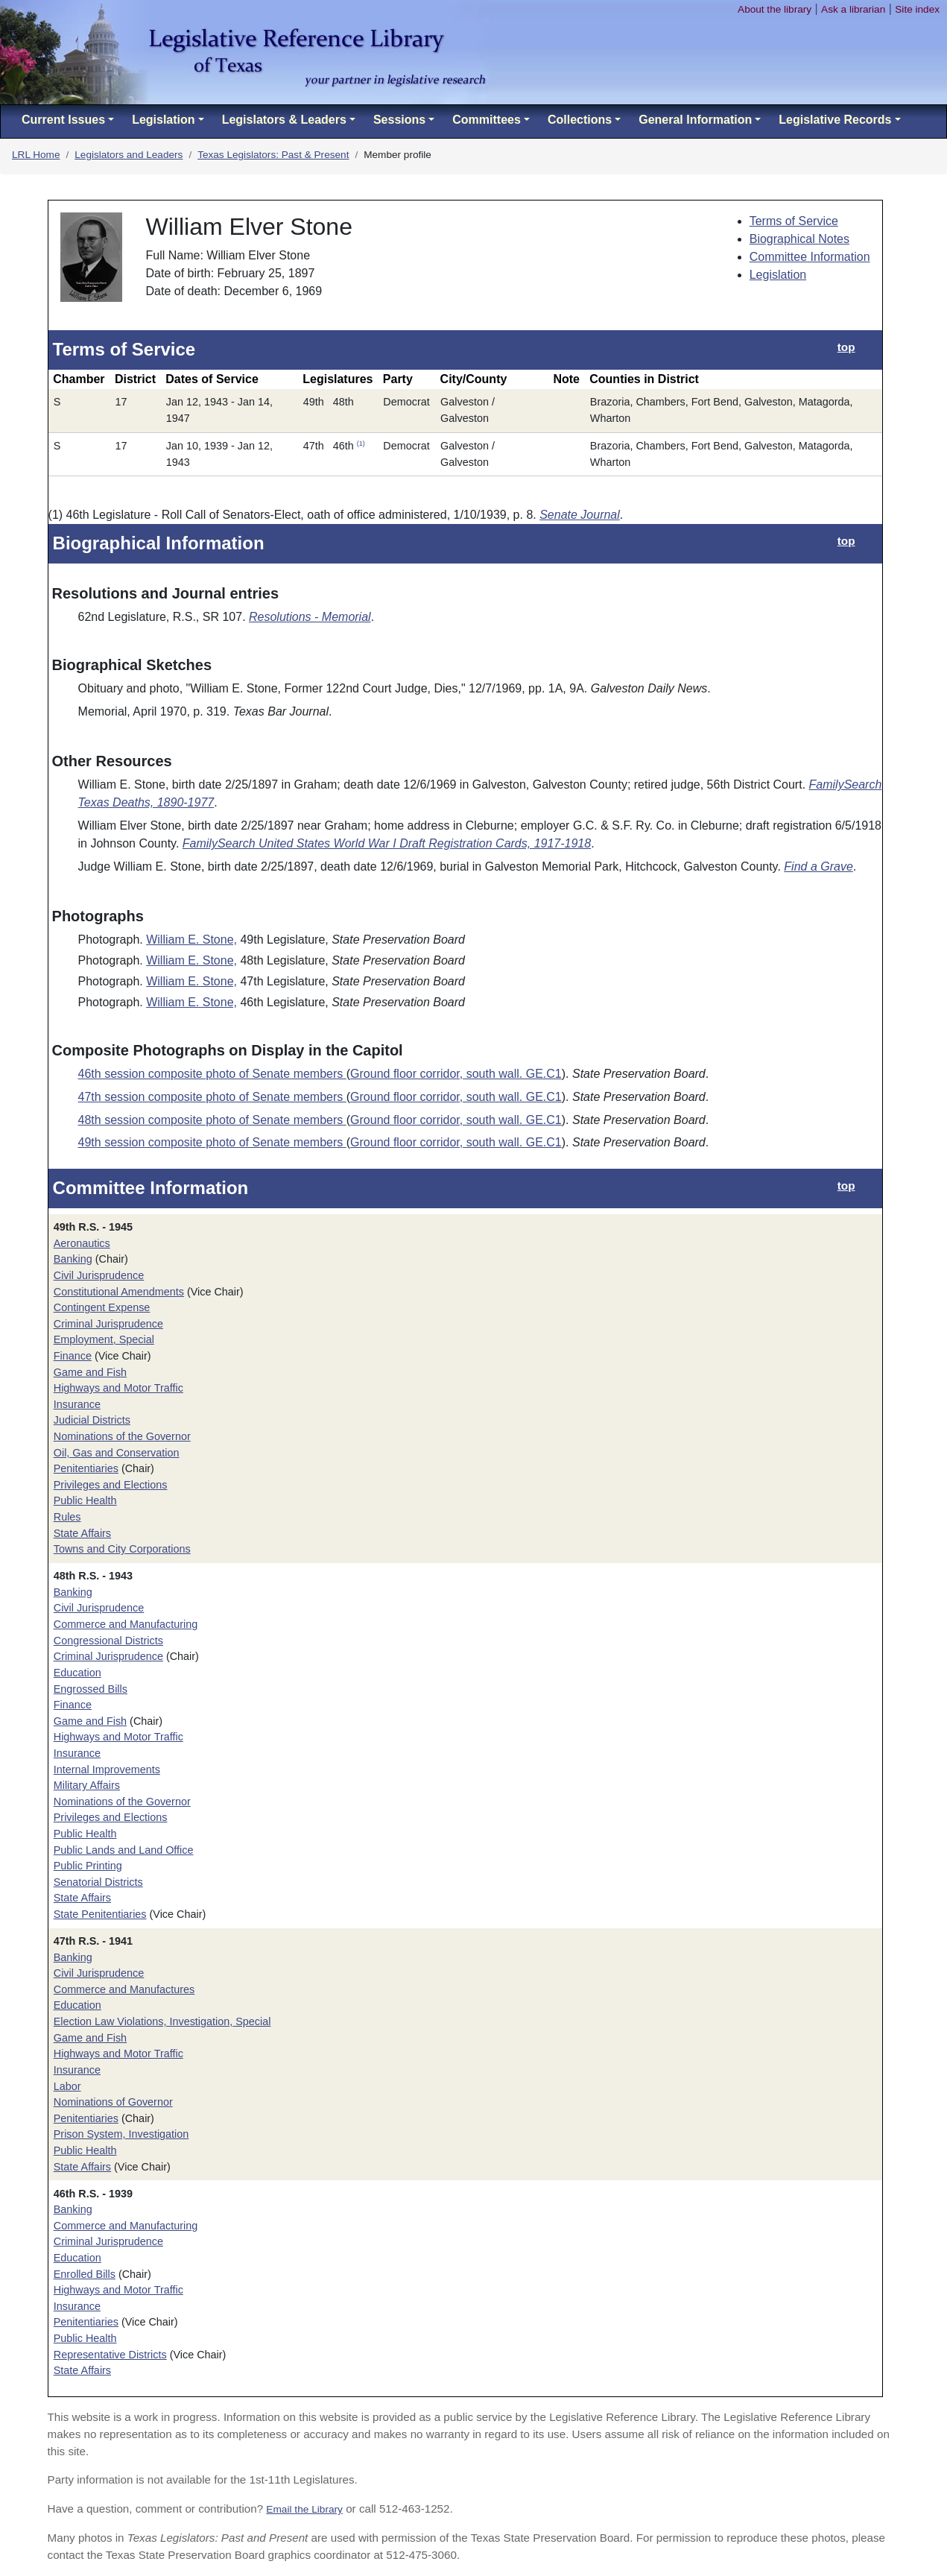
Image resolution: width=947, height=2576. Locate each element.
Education (77, 1673)
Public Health (85, 1500)
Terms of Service (794, 221)
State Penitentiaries (100, 1914)
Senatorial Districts (98, 1882)
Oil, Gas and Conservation (117, 1453)
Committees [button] (486, 119)
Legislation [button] (163, 119)
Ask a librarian (853, 9)
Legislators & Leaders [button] (284, 119)
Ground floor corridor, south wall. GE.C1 (456, 1073)
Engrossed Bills (90, 1689)
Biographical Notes (799, 239)
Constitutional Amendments (119, 1292)
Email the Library (304, 2509)
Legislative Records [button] (835, 119)
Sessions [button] (399, 119)
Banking (73, 1259)
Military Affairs (87, 1785)
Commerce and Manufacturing (126, 1624)
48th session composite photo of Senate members (212, 1120)
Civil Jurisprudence (99, 1275)
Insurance (77, 1404)
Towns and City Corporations (122, 1549)
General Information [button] (695, 119)
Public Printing (88, 1866)
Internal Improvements (107, 1769)
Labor (67, 2086)
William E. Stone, (191, 939)
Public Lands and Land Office (124, 1850)
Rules (67, 1517)
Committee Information (810, 256)
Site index (917, 9)
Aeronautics (82, 1243)
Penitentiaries (86, 1468)
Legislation (778, 274)
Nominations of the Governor (122, 1436)
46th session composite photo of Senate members (212, 1073)
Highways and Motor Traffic (118, 1388)
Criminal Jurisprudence (108, 1324)
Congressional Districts (108, 1641)
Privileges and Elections (111, 1485)
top (846, 347)
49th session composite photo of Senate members (212, 1142)
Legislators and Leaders (129, 154)
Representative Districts (110, 2355)
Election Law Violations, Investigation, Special (162, 2021)
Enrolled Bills (84, 2274)
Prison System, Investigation (121, 2134)
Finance (73, 1356)
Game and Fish (90, 1372)
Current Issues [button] (63, 119)
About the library (774, 9)
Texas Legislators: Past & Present (273, 154)
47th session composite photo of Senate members (212, 1096)
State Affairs (82, 1533)
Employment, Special (104, 1339)
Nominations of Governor (113, 2102)
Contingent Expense (102, 1307)
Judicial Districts (92, 1420)
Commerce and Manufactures (124, 1989)
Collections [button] (580, 119)
